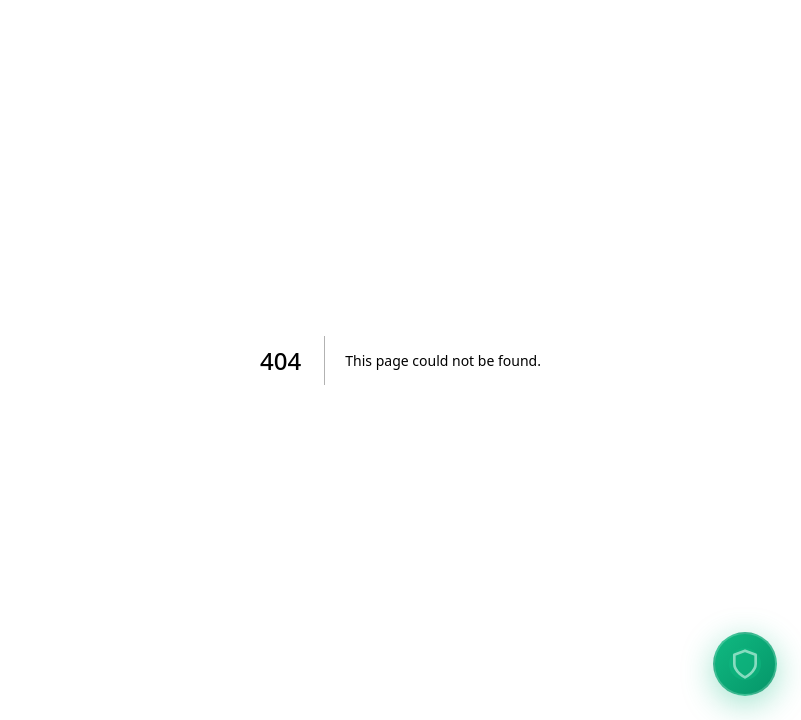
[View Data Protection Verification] (745, 664)
